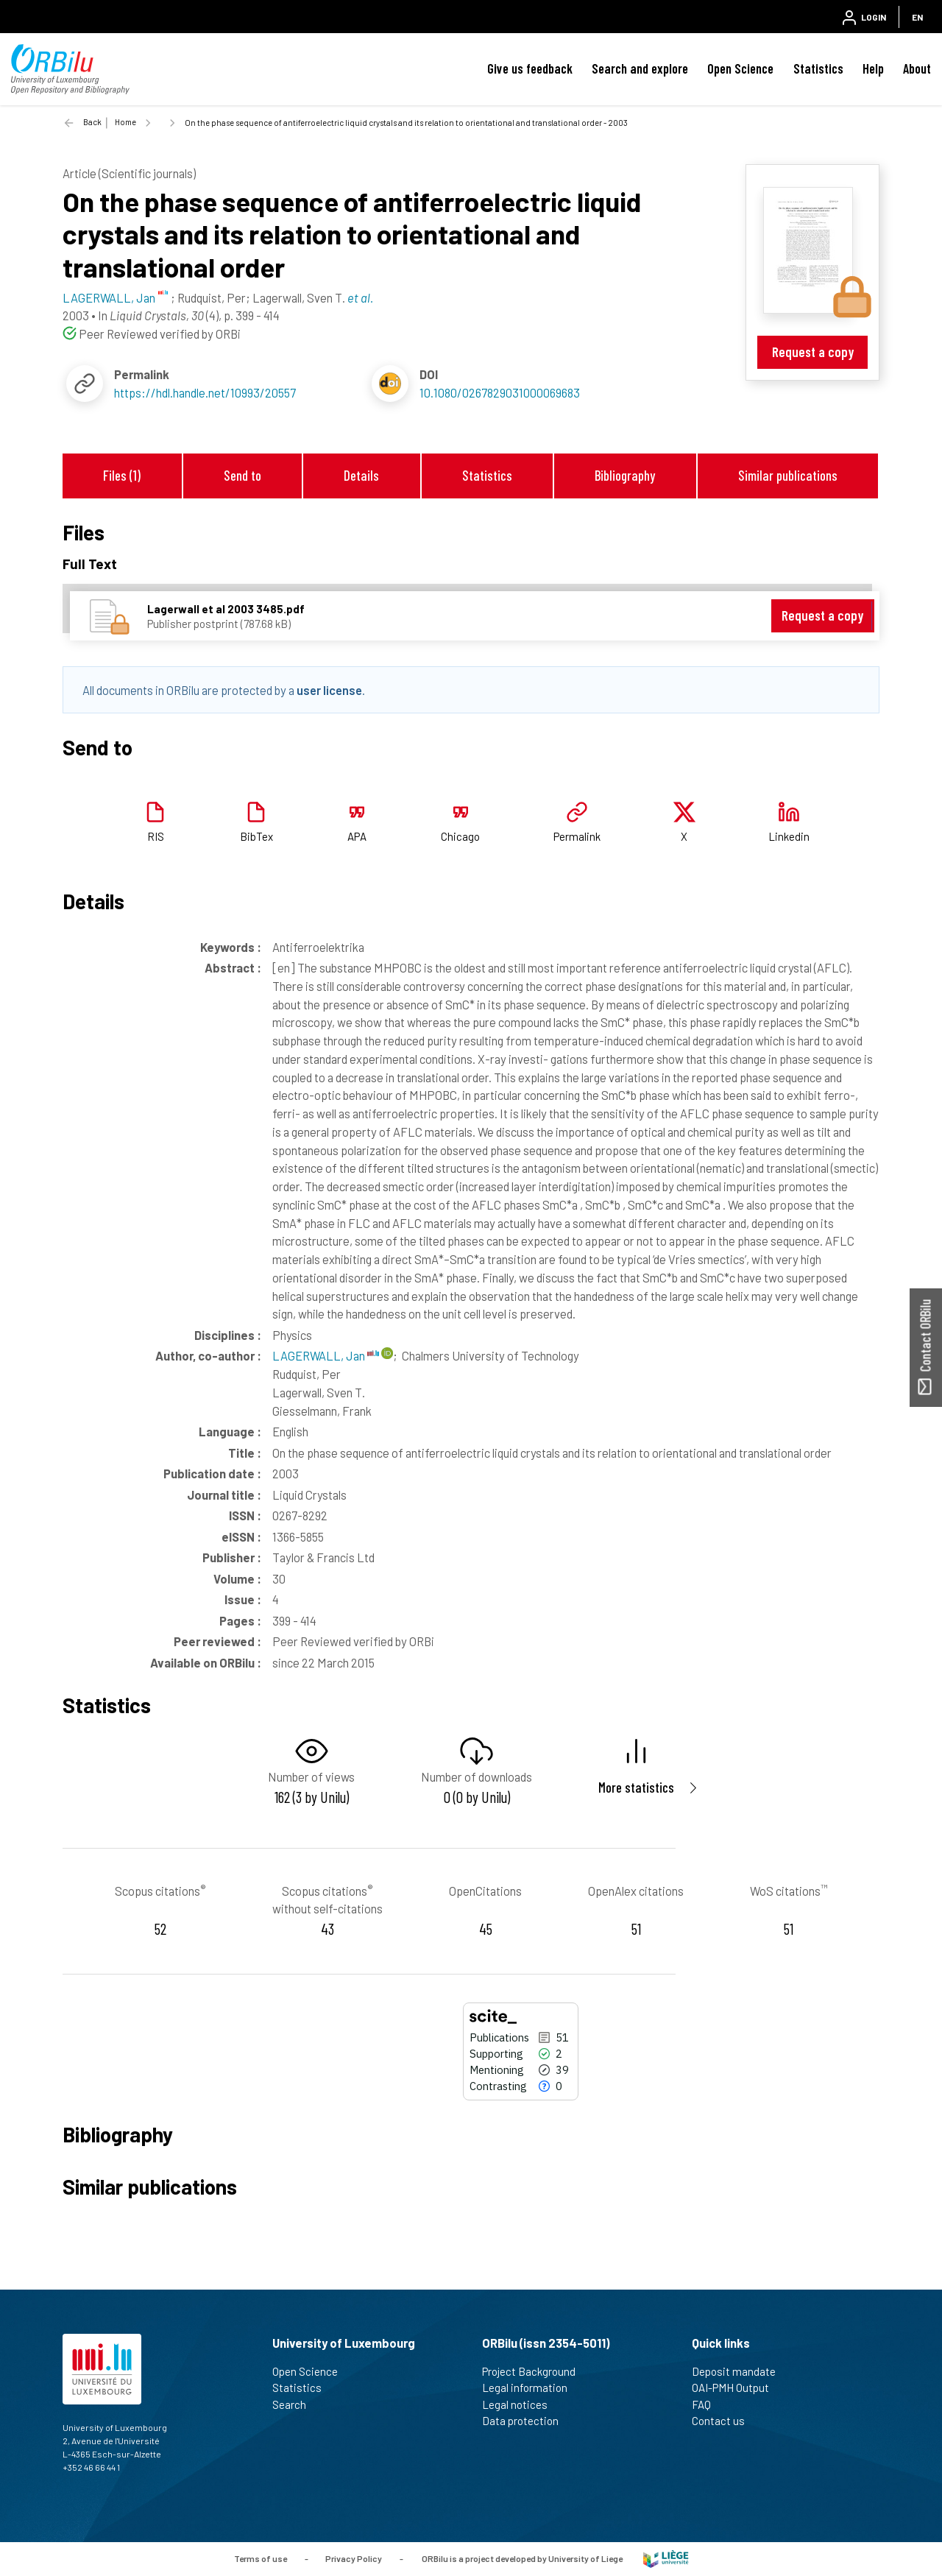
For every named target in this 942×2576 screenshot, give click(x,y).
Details (361, 475)
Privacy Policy (353, 2557)
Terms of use (260, 2557)
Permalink (577, 836)
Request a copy (813, 351)
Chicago (460, 836)
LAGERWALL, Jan (325, 1355)
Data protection (526, 2420)
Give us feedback (530, 68)
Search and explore (640, 68)
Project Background (535, 2371)
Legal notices (521, 2404)
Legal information (531, 2387)
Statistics (818, 68)
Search (295, 2404)
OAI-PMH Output (737, 2387)
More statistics (636, 1787)
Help (873, 68)
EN (917, 17)
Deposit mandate (740, 2371)
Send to (242, 475)
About (917, 68)
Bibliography (625, 475)
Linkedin (789, 836)
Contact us (724, 2420)
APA (356, 836)
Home (125, 122)
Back (92, 122)
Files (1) (122, 475)
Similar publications (787, 475)
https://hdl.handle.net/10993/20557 (205, 392)
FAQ (707, 2404)
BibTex (256, 836)
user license (329, 689)
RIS (155, 836)
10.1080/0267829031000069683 (499, 392)
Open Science (740, 68)
